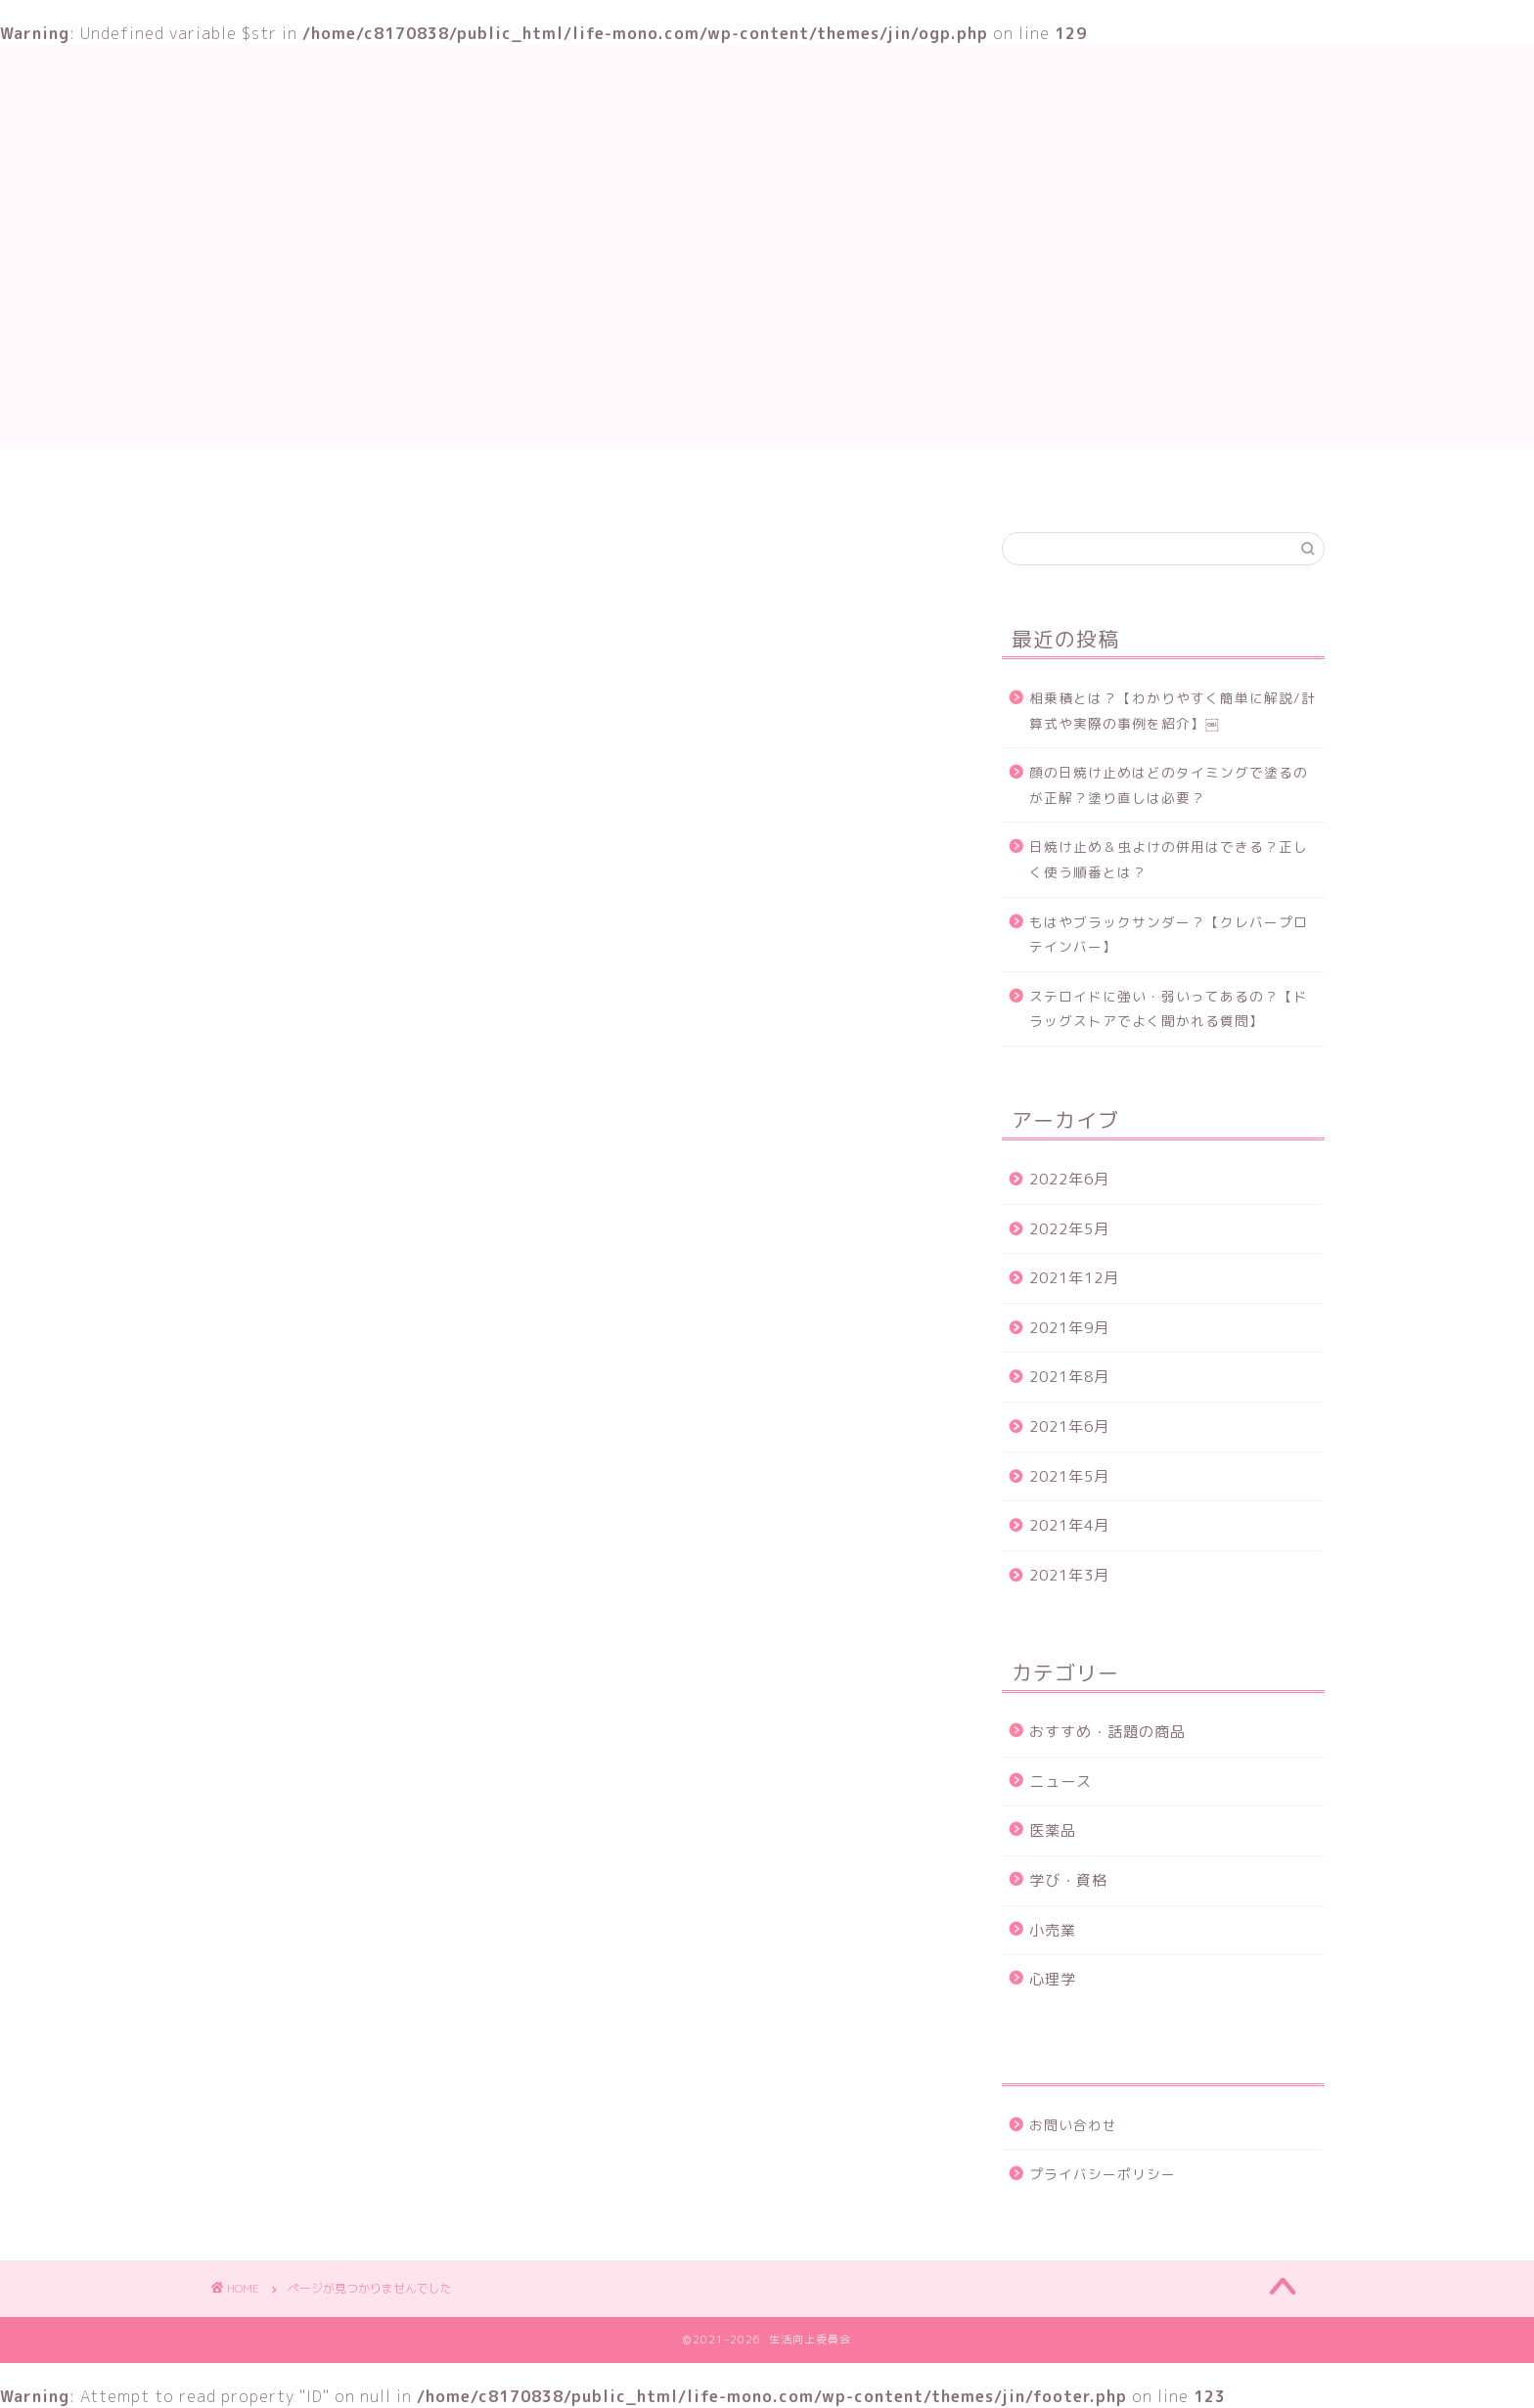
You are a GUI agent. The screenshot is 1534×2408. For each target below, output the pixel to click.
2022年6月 (1069, 1179)
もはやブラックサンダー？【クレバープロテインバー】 (1168, 935)
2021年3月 (1069, 1575)
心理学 (1052, 1979)
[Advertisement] (767, 311)
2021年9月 (1069, 1327)
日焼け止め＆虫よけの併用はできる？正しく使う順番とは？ (1168, 859)
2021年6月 (1069, 1426)
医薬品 (1052, 1830)
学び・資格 (641, 481)
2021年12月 (1074, 1278)
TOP (539, 481)
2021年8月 (1069, 1376)
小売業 (1052, 1930)
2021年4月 (1069, 1525)
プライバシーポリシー (1102, 2173)
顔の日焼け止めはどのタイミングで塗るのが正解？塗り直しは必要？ (1168, 785)
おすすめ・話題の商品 (800, 481)
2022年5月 (1069, 1229)
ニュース (321, 1429)
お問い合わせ (967, 481)
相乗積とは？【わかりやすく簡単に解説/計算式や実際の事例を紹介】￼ (1172, 711)
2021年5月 (1069, 1476)
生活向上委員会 (767, 107)
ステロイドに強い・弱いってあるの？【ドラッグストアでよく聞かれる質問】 (1168, 1009)
